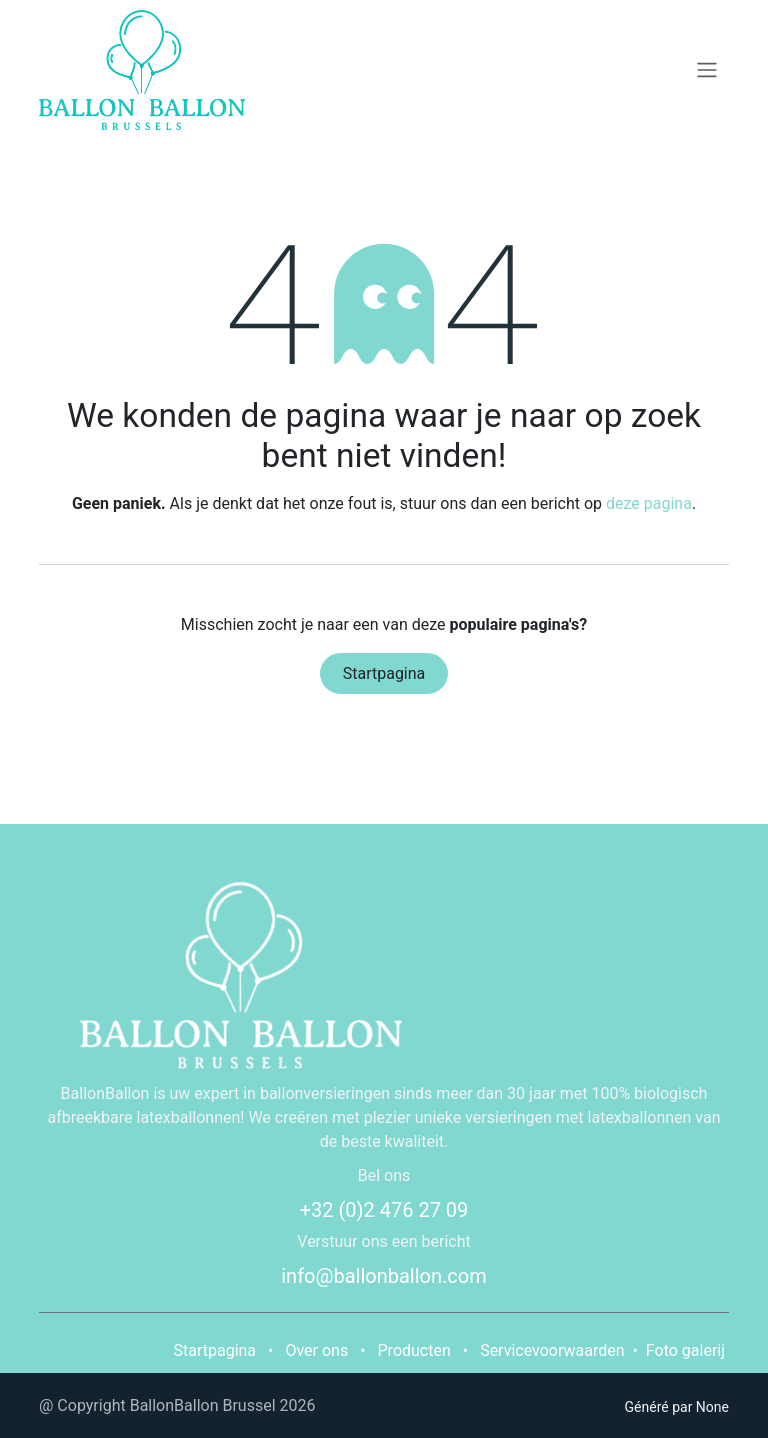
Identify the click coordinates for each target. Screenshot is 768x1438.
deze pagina (649, 503)
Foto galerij (685, 1350)
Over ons (316, 1350)
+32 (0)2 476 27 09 (384, 1210)
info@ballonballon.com (384, 1276)
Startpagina (384, 673)
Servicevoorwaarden (552, 1350)
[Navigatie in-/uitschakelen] (707, 70)
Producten (414, 1350)
